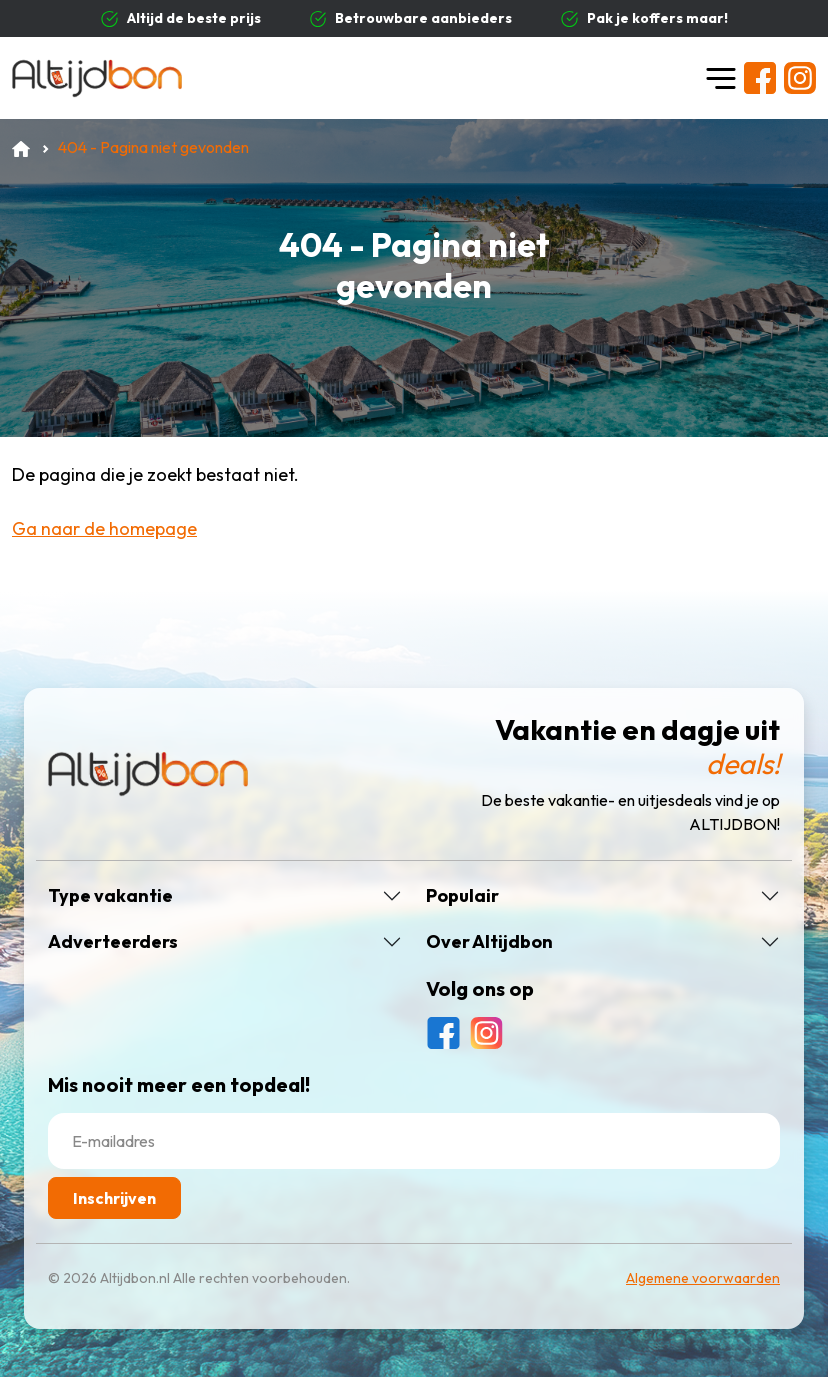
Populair (462, 896)
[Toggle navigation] (721, 78)
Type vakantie (110, 896)
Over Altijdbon (489, 942)
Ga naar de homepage (104, 528)
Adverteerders (113, 942)
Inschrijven (114, 1198)
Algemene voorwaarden (703, 1278)
